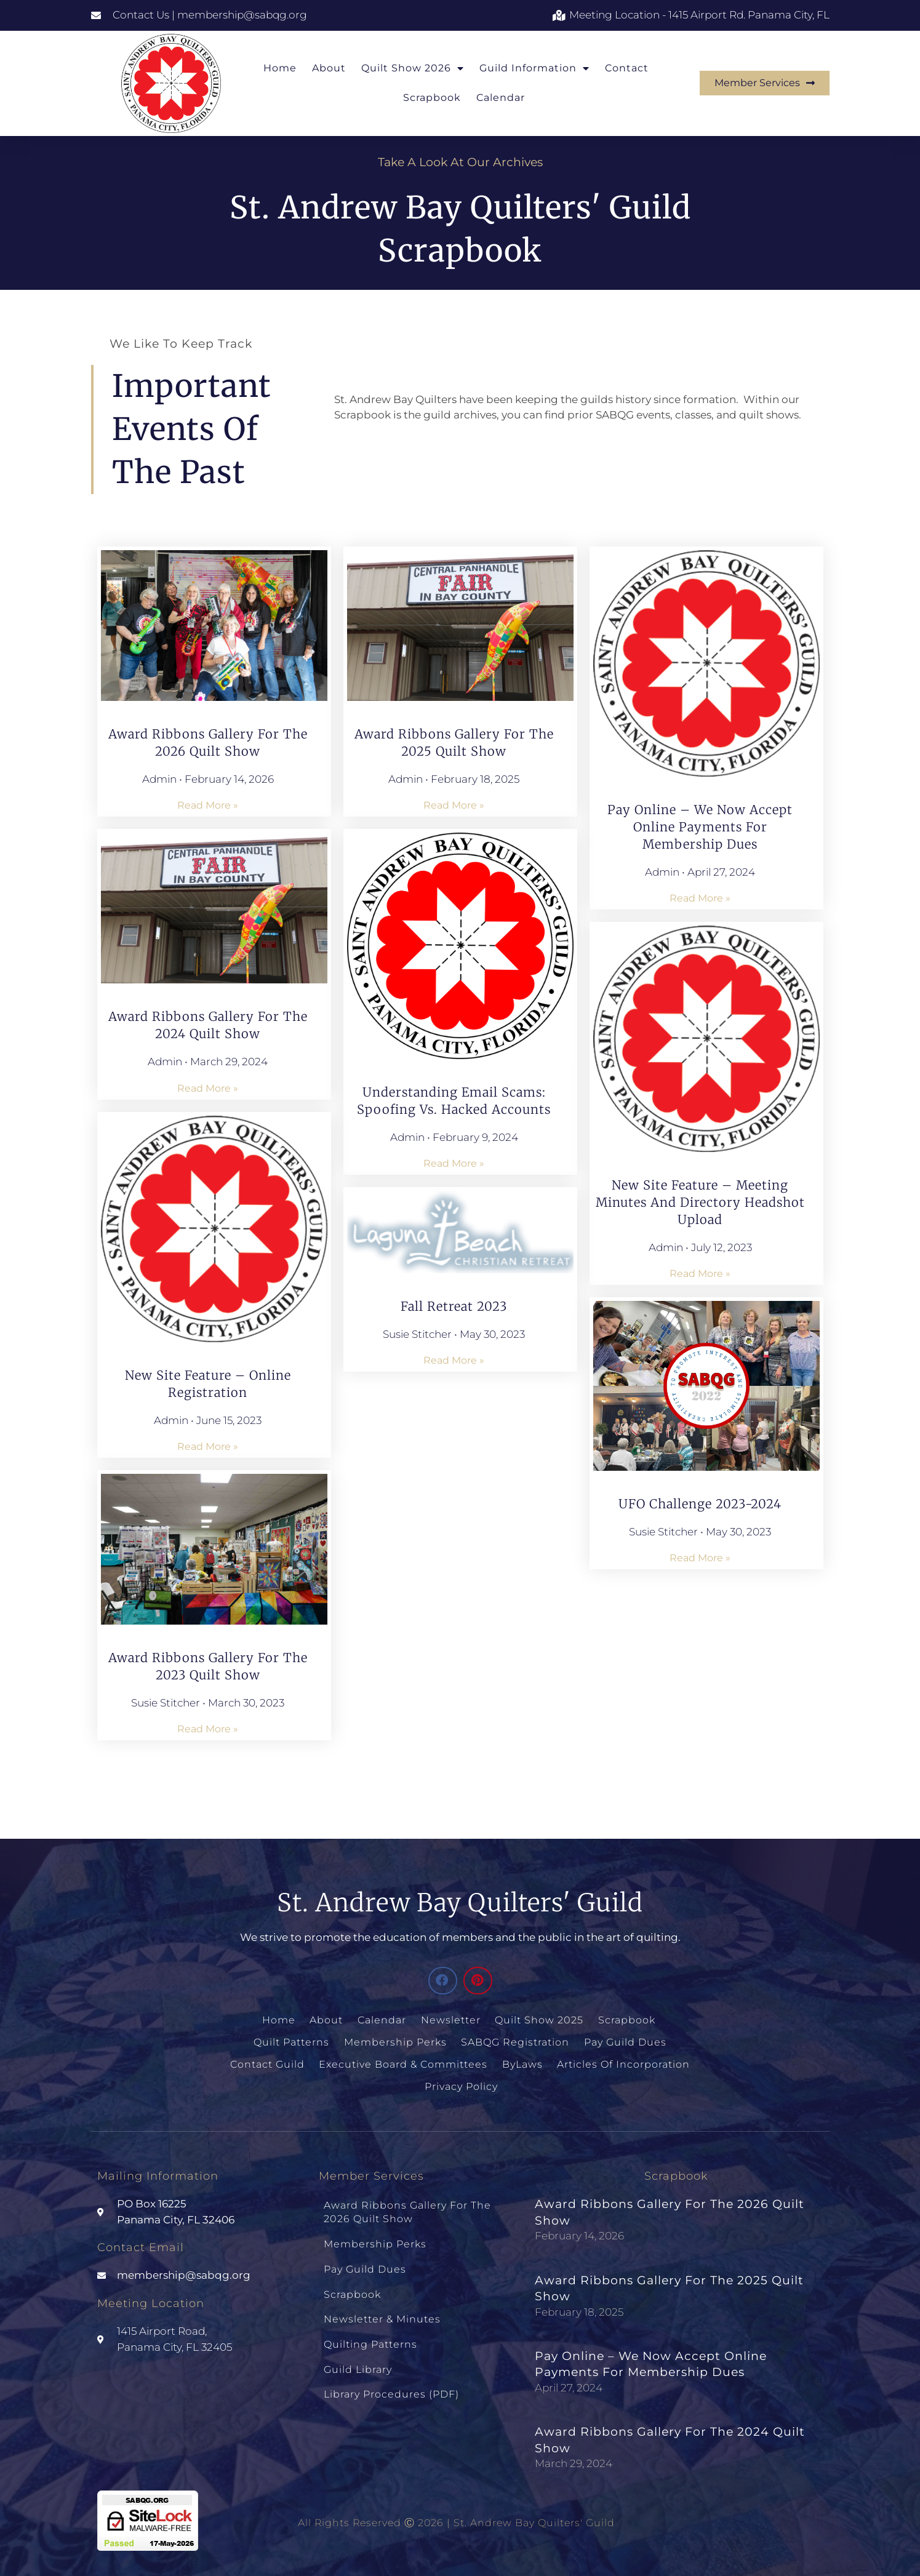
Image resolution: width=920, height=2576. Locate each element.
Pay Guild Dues (624, 2040)
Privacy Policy (460, 2083)
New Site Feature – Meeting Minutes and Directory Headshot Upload (700, 1202)
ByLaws (522, 2062)
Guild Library (358, 2352)
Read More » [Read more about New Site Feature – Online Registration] (207, 1446)
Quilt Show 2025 (539, 2019)
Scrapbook (432, 97)
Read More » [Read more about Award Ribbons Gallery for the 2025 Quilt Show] (453, 805)
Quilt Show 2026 (412, 68)
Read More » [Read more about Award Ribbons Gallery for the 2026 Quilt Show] (207, 805)
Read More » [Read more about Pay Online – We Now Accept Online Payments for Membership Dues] (700, 898)
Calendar (500, 97)
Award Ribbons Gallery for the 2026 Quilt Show (407, 2207)
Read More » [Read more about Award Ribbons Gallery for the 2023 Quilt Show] (207, 1729)
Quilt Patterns (293, 2040)
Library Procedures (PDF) (391, 2375)
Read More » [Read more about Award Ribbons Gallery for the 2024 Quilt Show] (207, 1088)
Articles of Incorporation (622, 2062)
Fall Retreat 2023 (454, 1306)
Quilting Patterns (370, 2329)
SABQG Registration (515, 2040)
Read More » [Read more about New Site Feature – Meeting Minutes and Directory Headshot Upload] (700, 1273)
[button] (442, 1980)
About (329, 68)
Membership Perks (396, 2040)
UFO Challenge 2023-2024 (700, 1503)
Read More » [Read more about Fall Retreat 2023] (453, 1360)
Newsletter (451, 2019)
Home (280, 68)
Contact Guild (268, 2062)
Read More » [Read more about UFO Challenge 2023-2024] (700, 1558)
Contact (627, 68)
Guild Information (534, 68)
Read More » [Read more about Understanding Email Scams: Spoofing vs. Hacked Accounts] (453, 1163)
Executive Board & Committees (403, 2062)
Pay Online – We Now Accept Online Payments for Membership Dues (700, 827)
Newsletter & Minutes (382, 2306)
